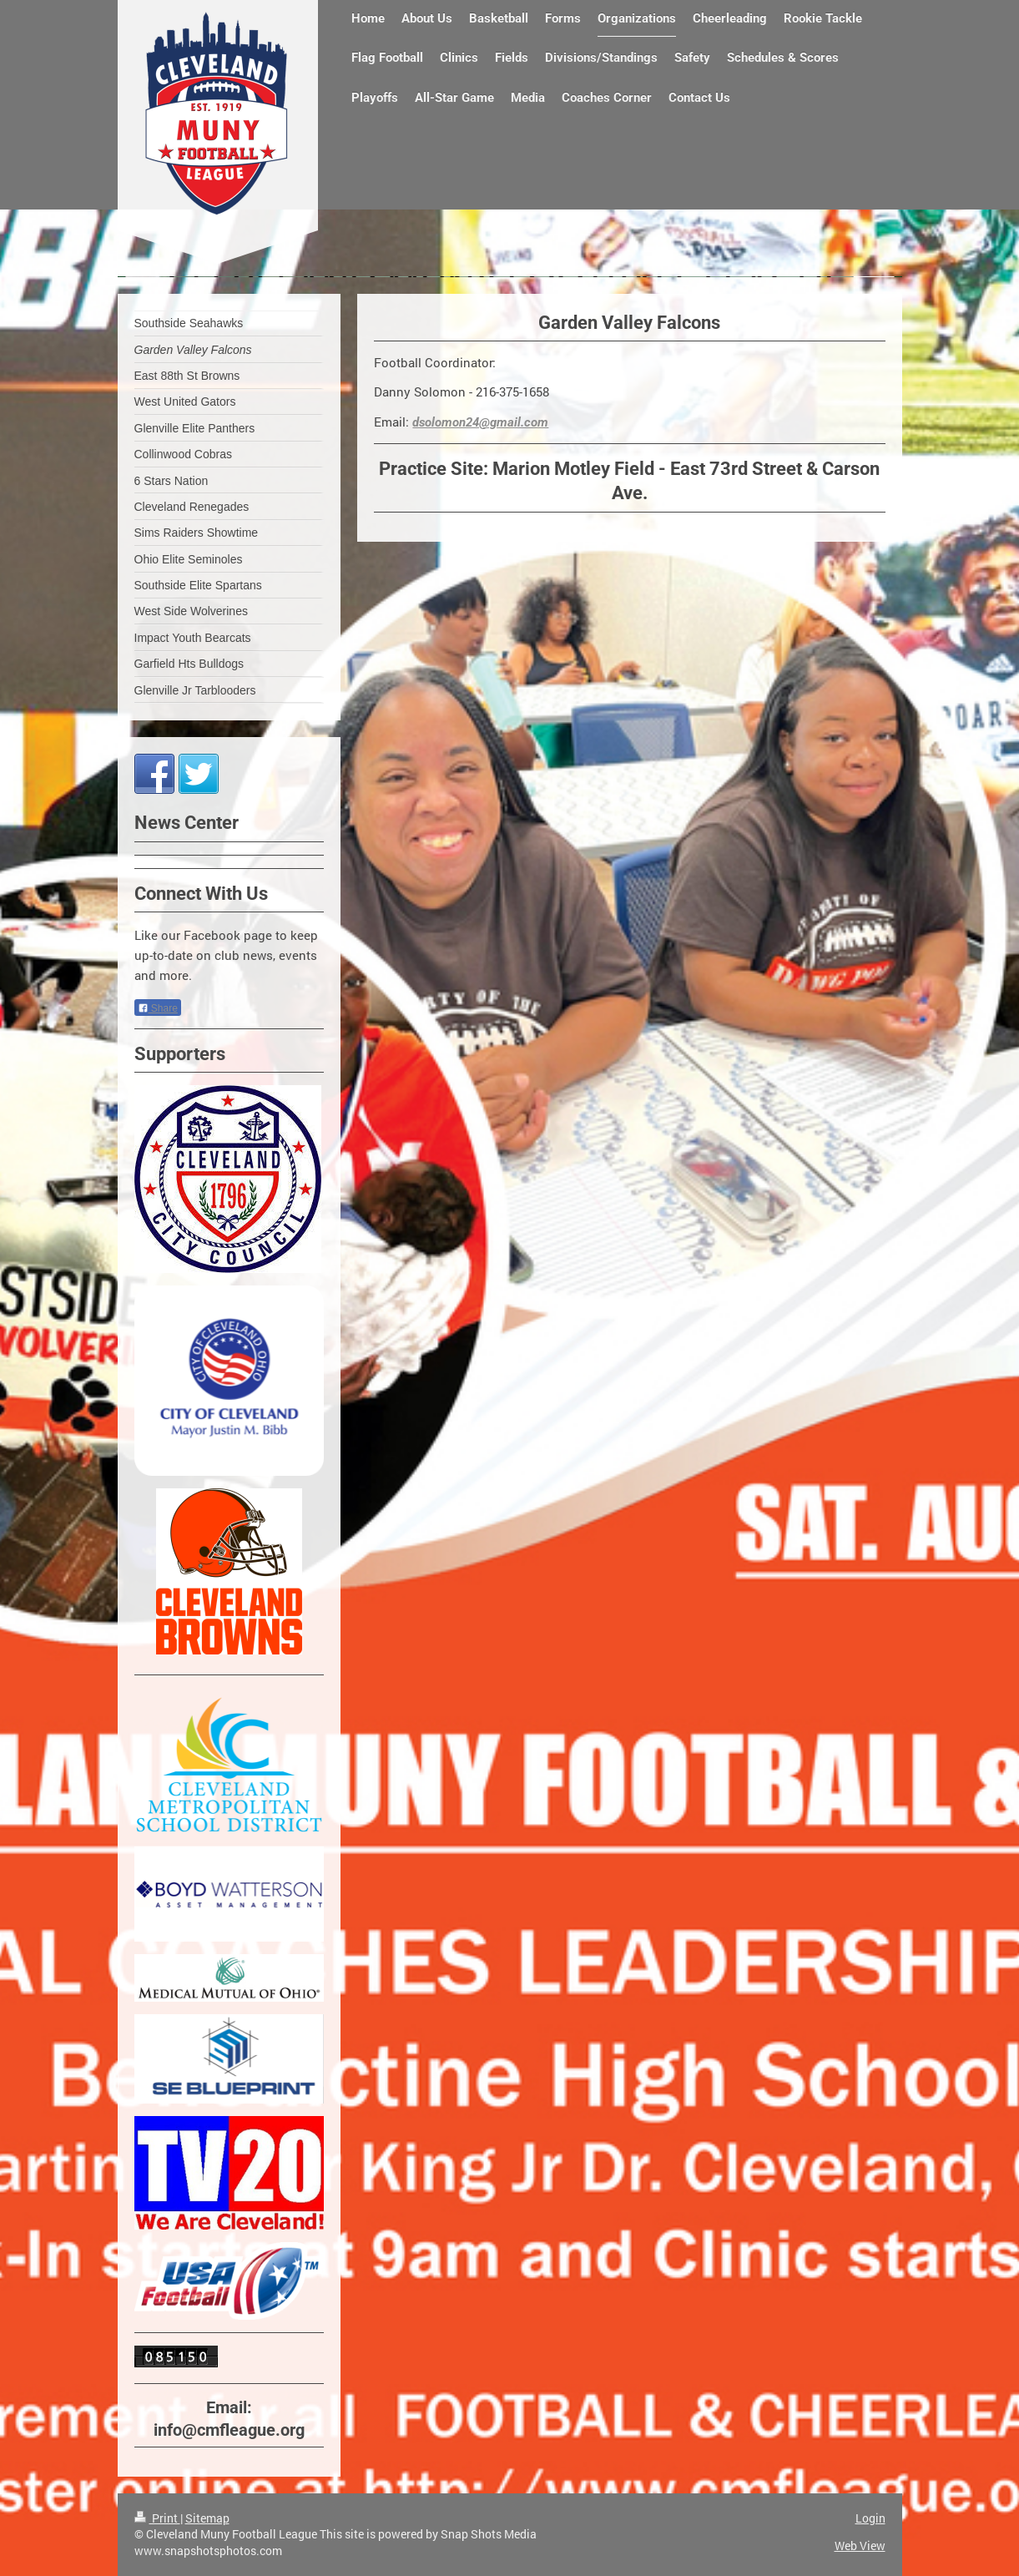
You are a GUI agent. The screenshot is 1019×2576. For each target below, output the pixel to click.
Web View (860, 2545)
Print (157, 2518)
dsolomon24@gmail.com (480, 422)
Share (158, 1008)
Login (870, 2518)
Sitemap (207, 2518)
